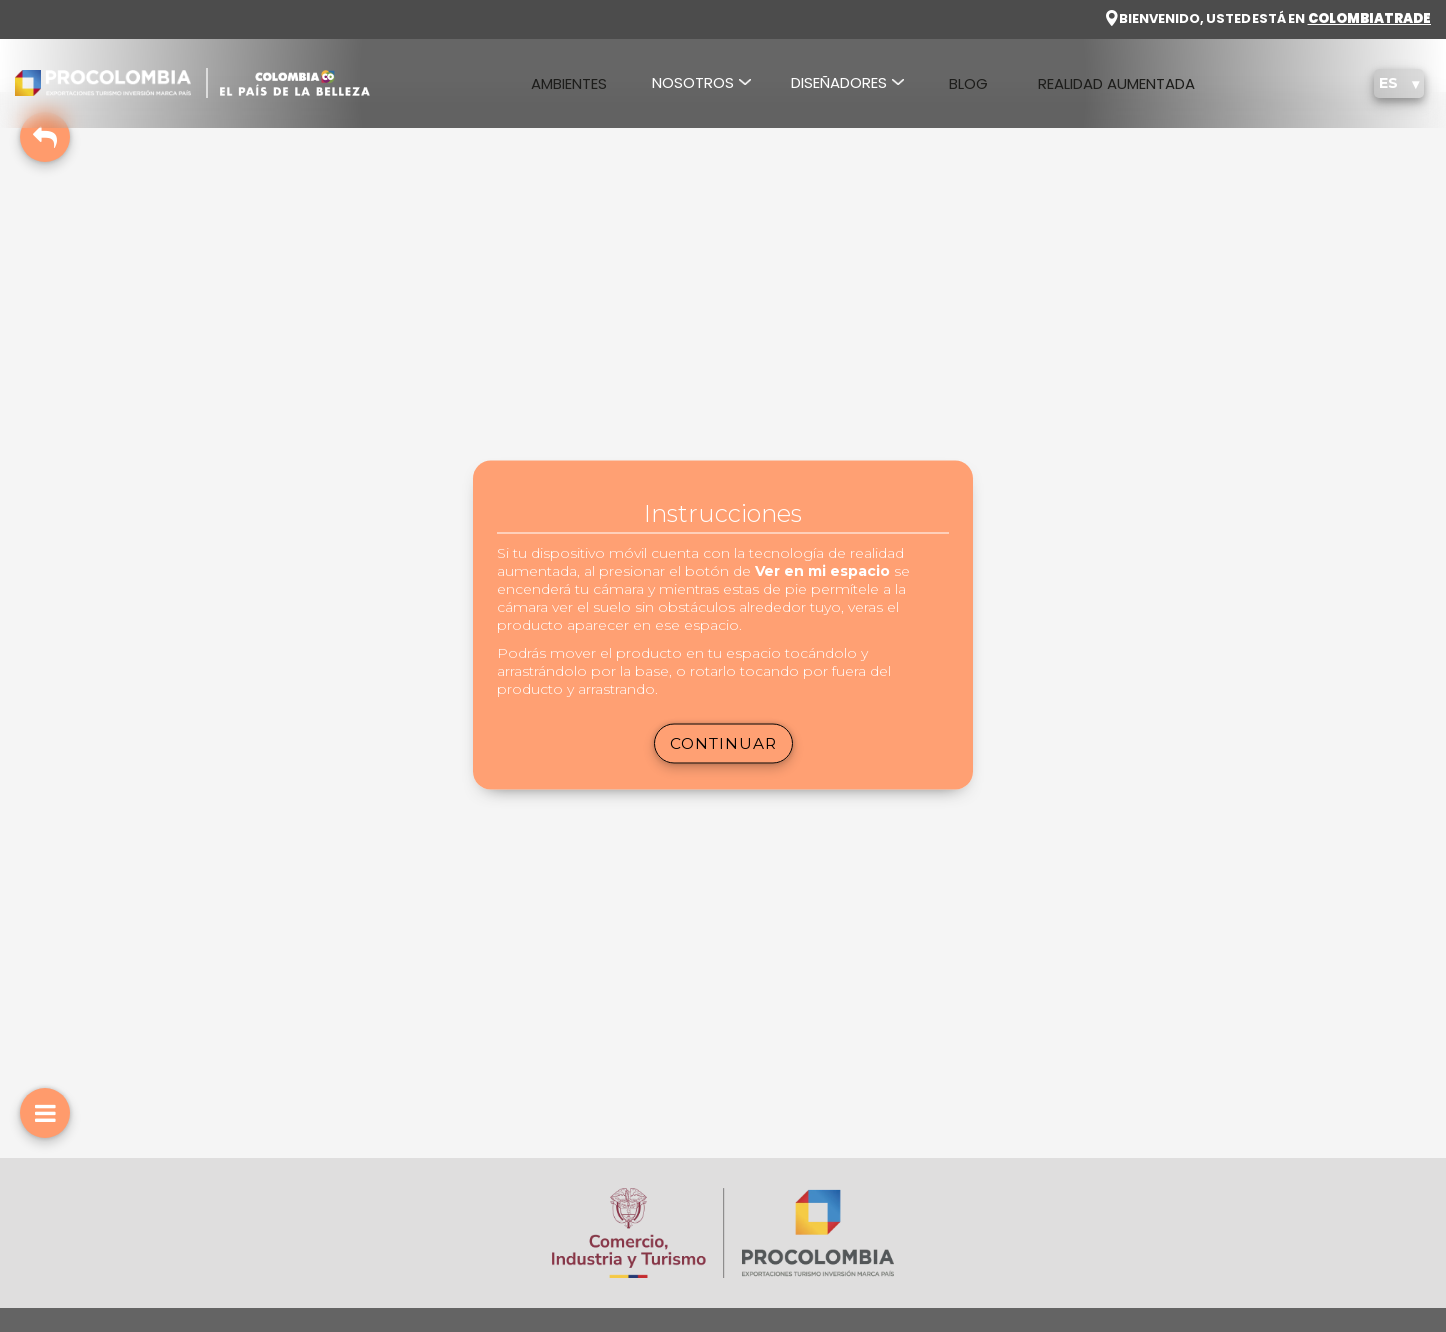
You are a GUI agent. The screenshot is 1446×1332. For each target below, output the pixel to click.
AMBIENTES (569, 83)
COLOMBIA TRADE (1370, 18)
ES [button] (1390, 83)
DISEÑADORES (839, 82)
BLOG (968, 83)
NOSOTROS (693, 82)
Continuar (723, 742)
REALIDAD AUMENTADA (1116, 83)
